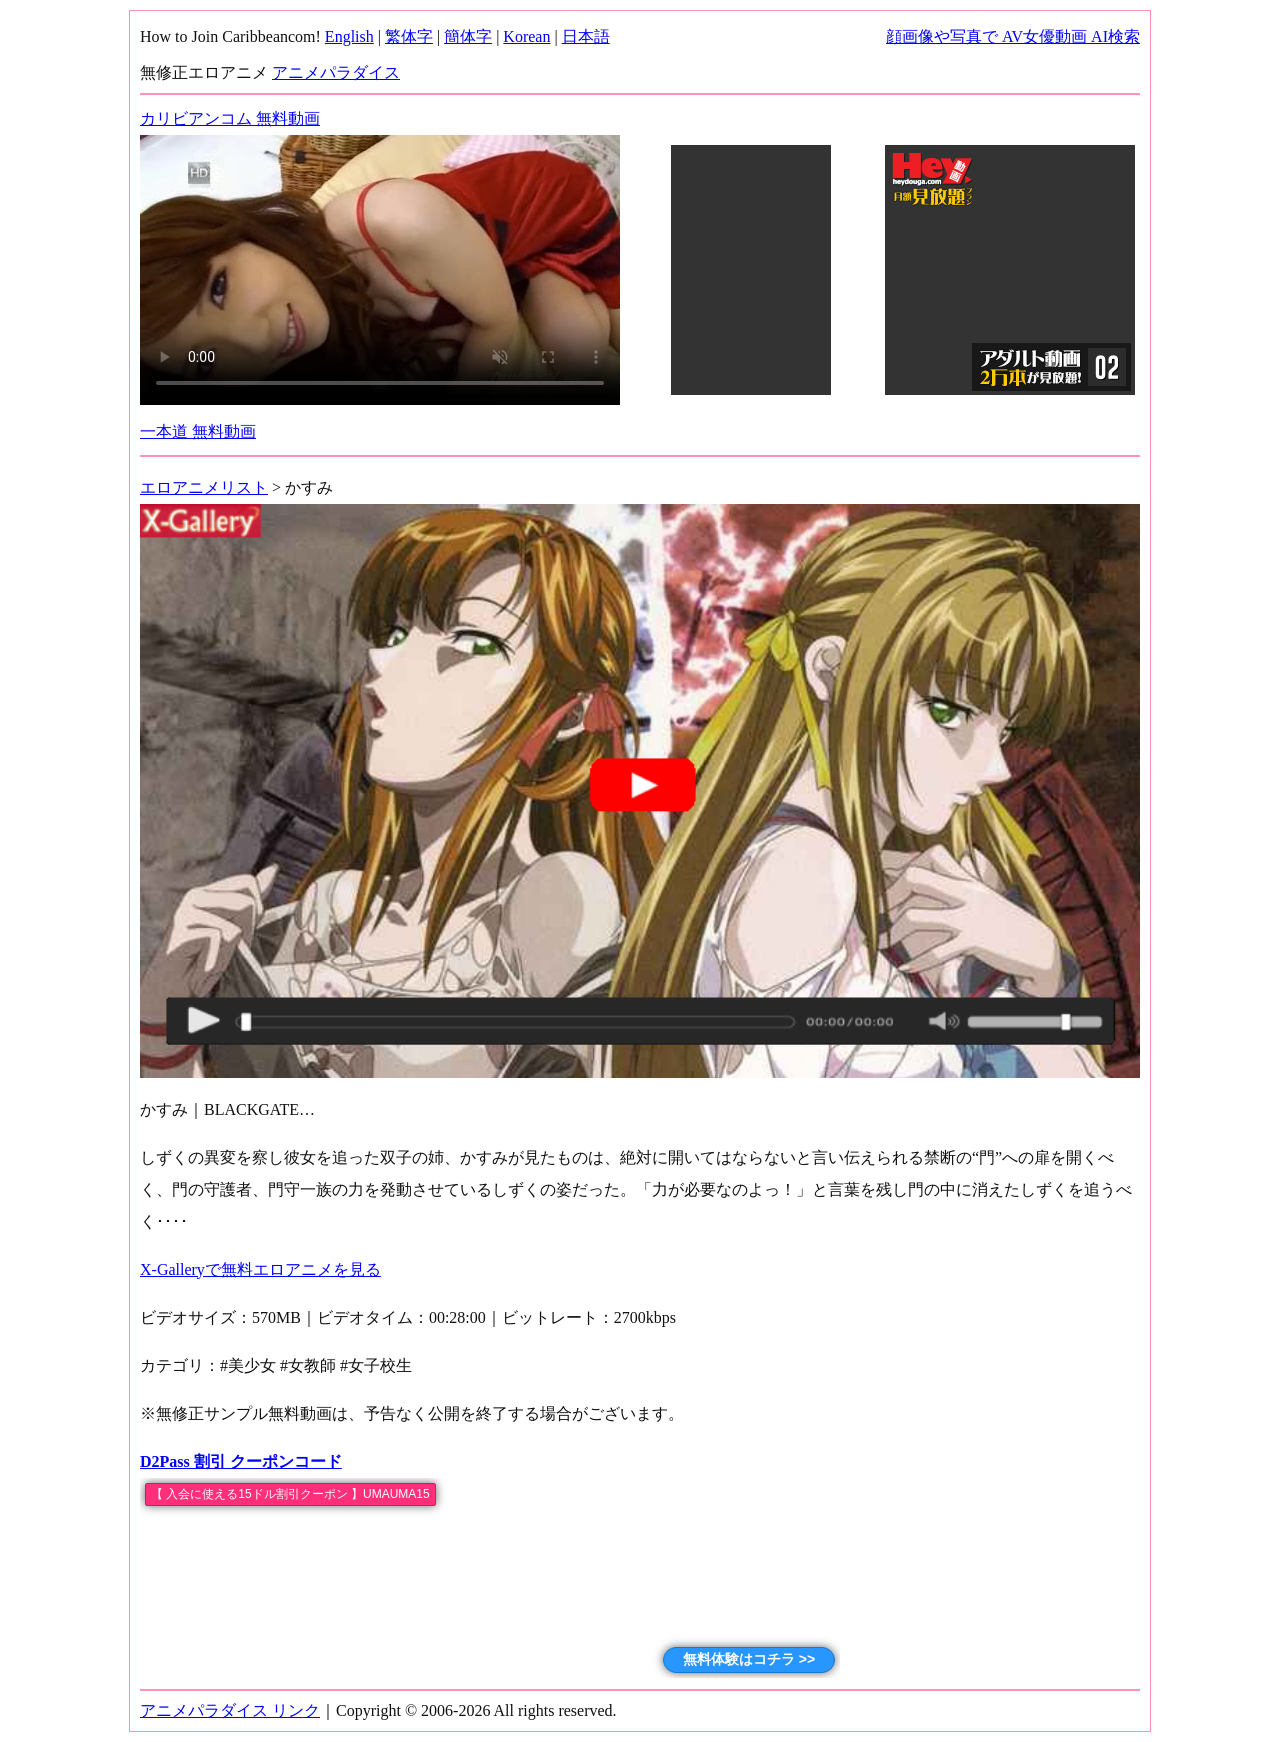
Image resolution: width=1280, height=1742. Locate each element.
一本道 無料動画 (198, 431)
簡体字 (468, 36)
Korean (526, 36)
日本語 (586, 36)
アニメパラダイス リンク (230, 1710)
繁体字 (409, 36)
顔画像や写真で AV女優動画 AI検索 (1013, 36)
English (349, 36)
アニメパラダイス (336, 72)
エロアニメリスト (204, 487)
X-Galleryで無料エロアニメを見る (260, 1269)
